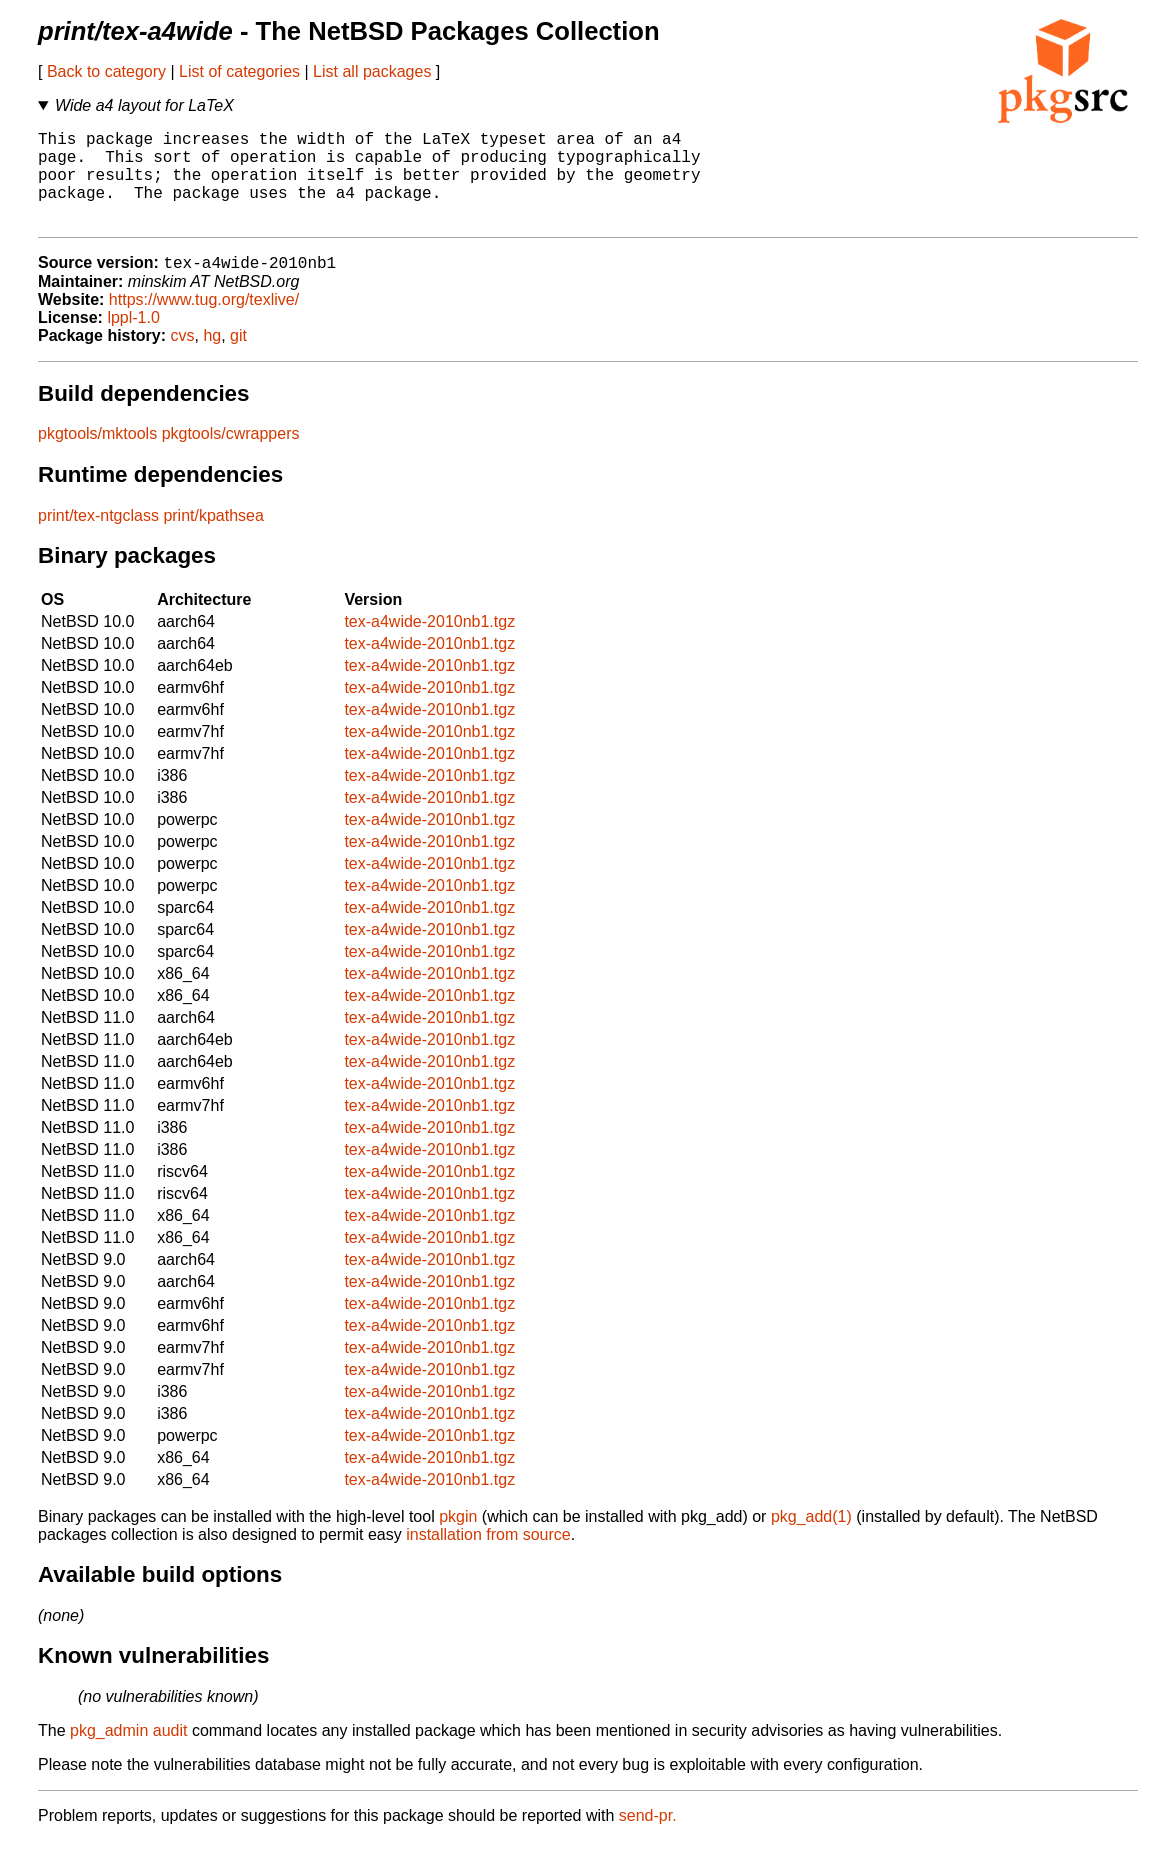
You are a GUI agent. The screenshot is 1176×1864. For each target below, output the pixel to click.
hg (212, 358)
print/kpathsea (213, 538)
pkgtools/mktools (97, 456)
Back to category (106, 71)
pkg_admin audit (128, 1753)
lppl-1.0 (133, 340)
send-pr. (648, 1838)
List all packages (372, 71)
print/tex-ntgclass (98, 538)
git (238, 358)
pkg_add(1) (811, 1539)
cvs (183, 358)
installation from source (488, 1557)
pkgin (458, 1539)
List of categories (239, 71)
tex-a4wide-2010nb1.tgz (429, 644)
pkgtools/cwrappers (231, 456)
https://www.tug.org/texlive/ (204, 322)
